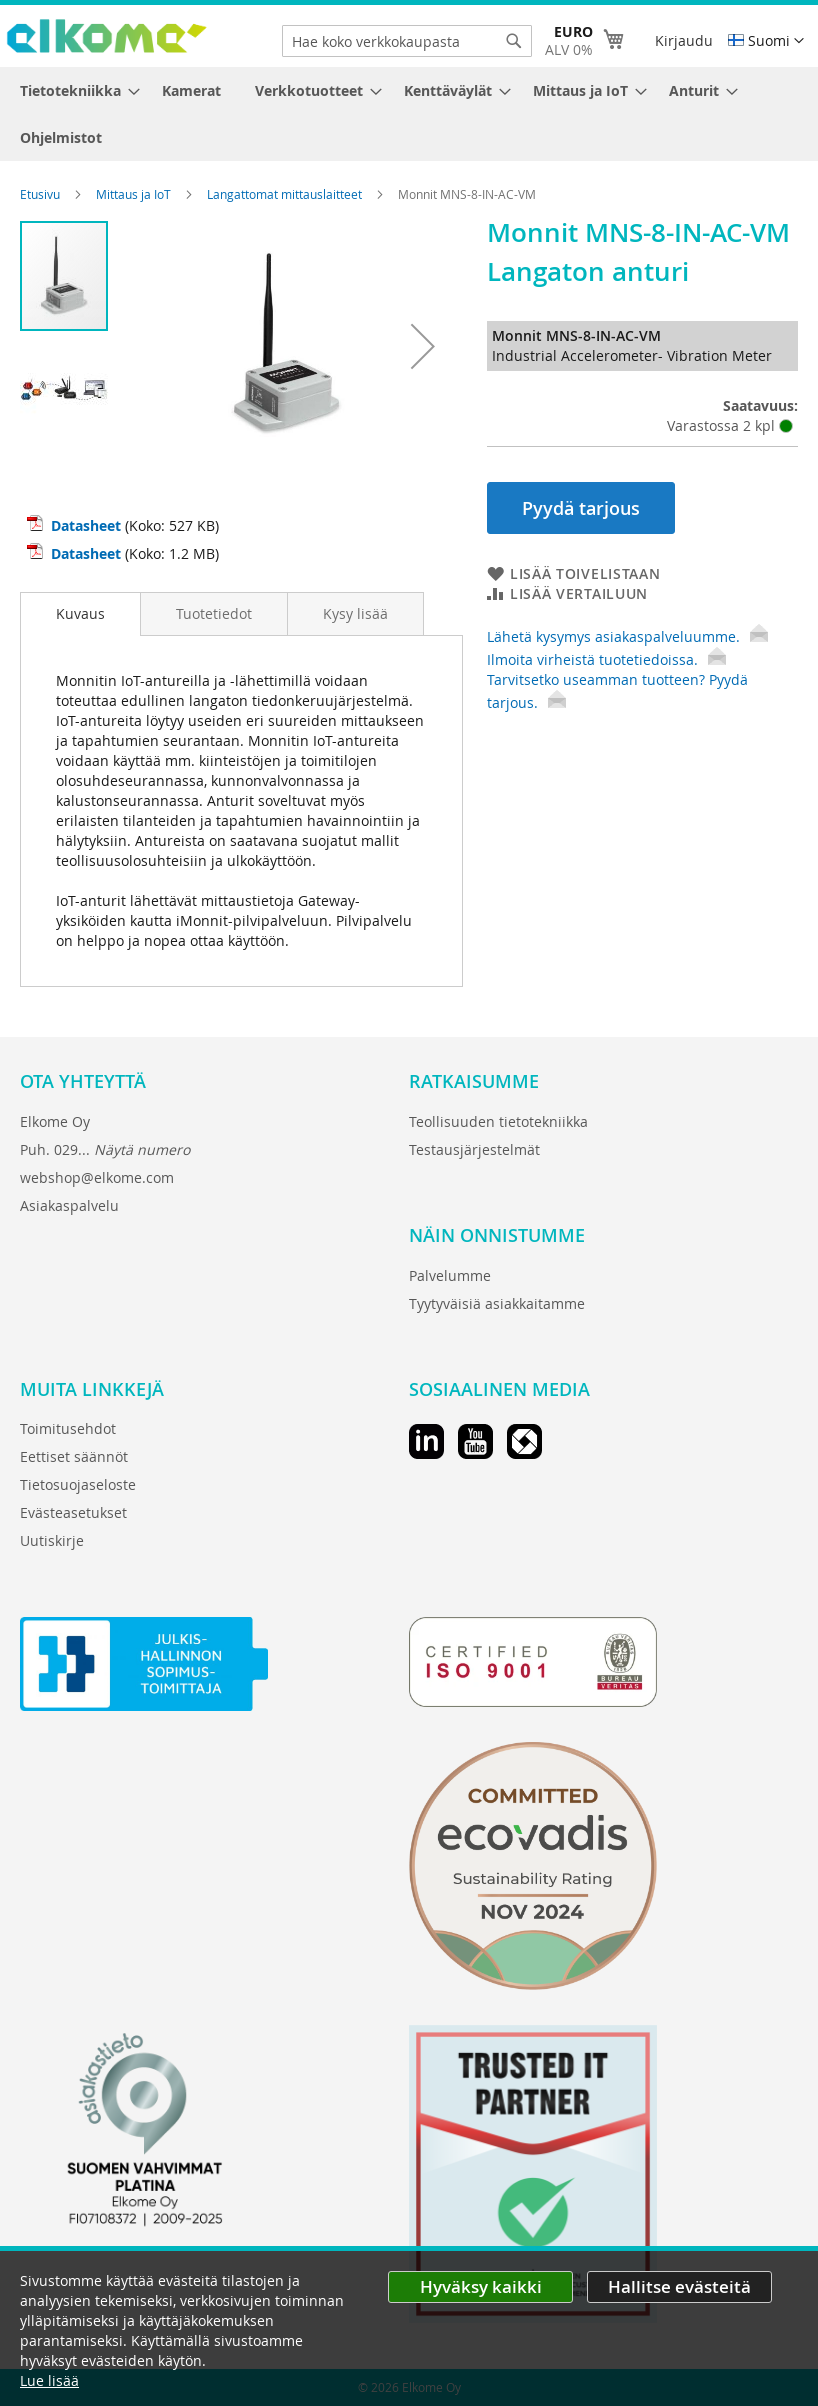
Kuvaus (80, 613)
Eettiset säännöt (74, 1456)
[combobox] (407, 41)
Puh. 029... (105, 1149)
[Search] (514, 41)
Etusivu (41, 194)
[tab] (80, 614)
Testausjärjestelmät (474, 1149)
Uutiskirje (52, 1540)
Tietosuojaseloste (78, 1484)
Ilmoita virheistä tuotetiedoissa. (606, 659)
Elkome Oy (55, 1121)
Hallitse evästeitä (679, 2286)
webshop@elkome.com (97, 1177)
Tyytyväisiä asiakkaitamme (497, 1303)
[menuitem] (74, 90)
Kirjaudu (684, 40)
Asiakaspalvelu (69, 1205)
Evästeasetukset (73, 1512)
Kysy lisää (355, 613)
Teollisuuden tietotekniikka (498, 1121)
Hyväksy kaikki (481, 2286)
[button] (766, 41)
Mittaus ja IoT (135, 194)
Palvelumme (450, 1275)
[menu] (409, 114)
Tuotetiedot (214, 613)
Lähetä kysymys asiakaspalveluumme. (627, 636)
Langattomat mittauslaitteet (286, 194)
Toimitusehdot (68, 1428)
